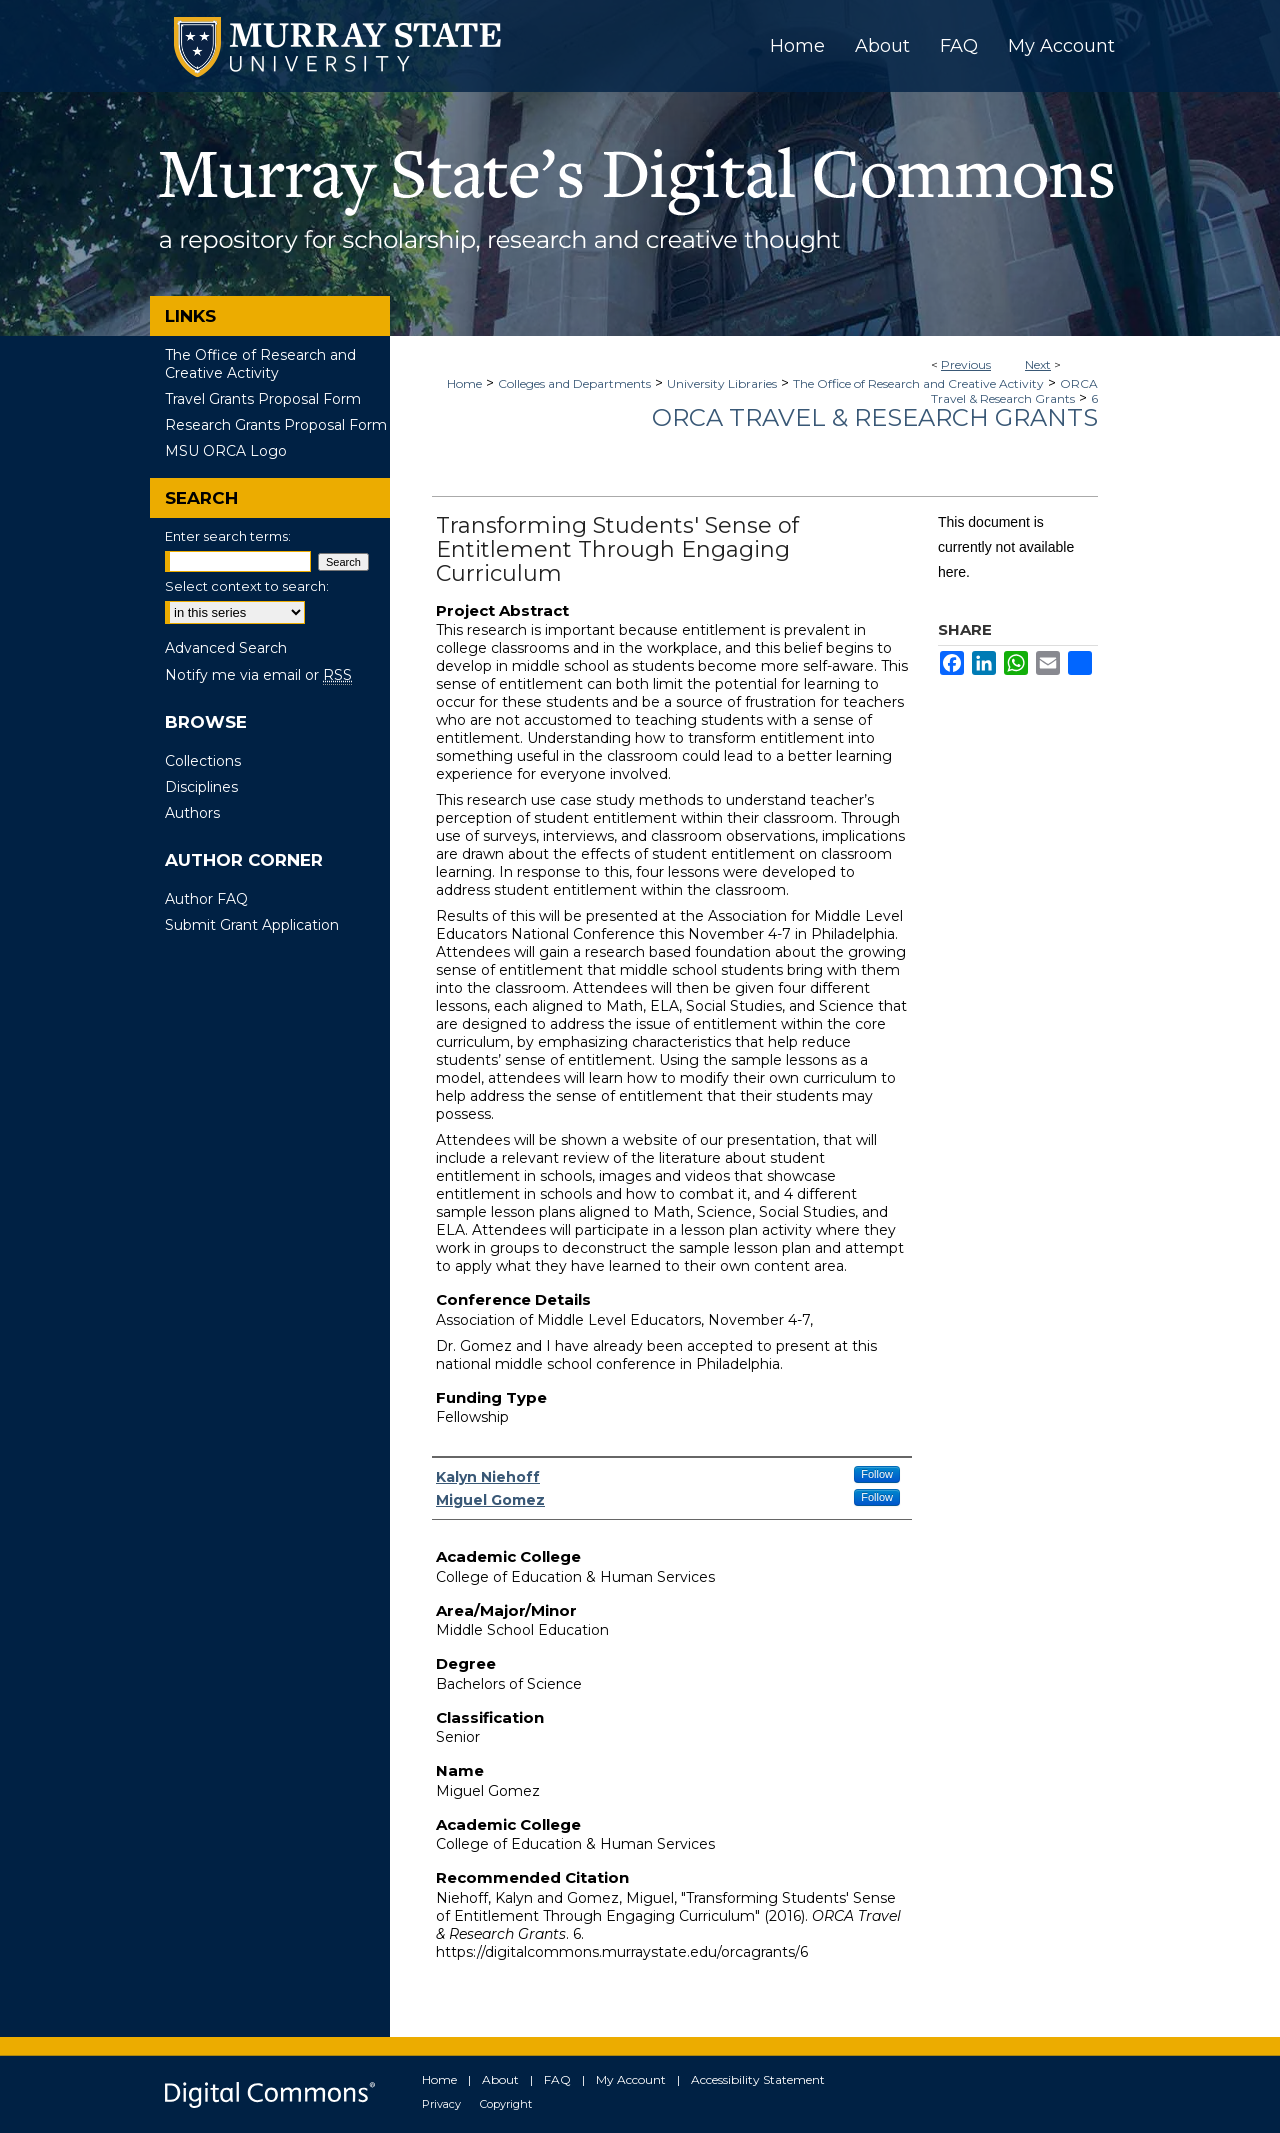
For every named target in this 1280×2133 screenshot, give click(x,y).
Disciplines (201, 787)
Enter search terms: (228, 536)
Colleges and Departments (574, 383)
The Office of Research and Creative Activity (918, 383)
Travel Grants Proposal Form (263, 399)
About (500, 2079)
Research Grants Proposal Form (276, 425)
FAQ (557, 2079)
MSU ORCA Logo (226, 451)
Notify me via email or (258, 675)
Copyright (506, 2104)
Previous (966, 364)
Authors (192, 813)
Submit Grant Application (252, 925)
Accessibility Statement (758, 2079)
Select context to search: (247, 586)
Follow (877, 1474)
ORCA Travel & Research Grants (1014, 391)
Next (1038, 364)
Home (464, 383)
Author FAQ (206, 899)
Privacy (441, 2104)
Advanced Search (226, 648)
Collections (203, 761)
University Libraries (722, 383)
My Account (631, 2079)
